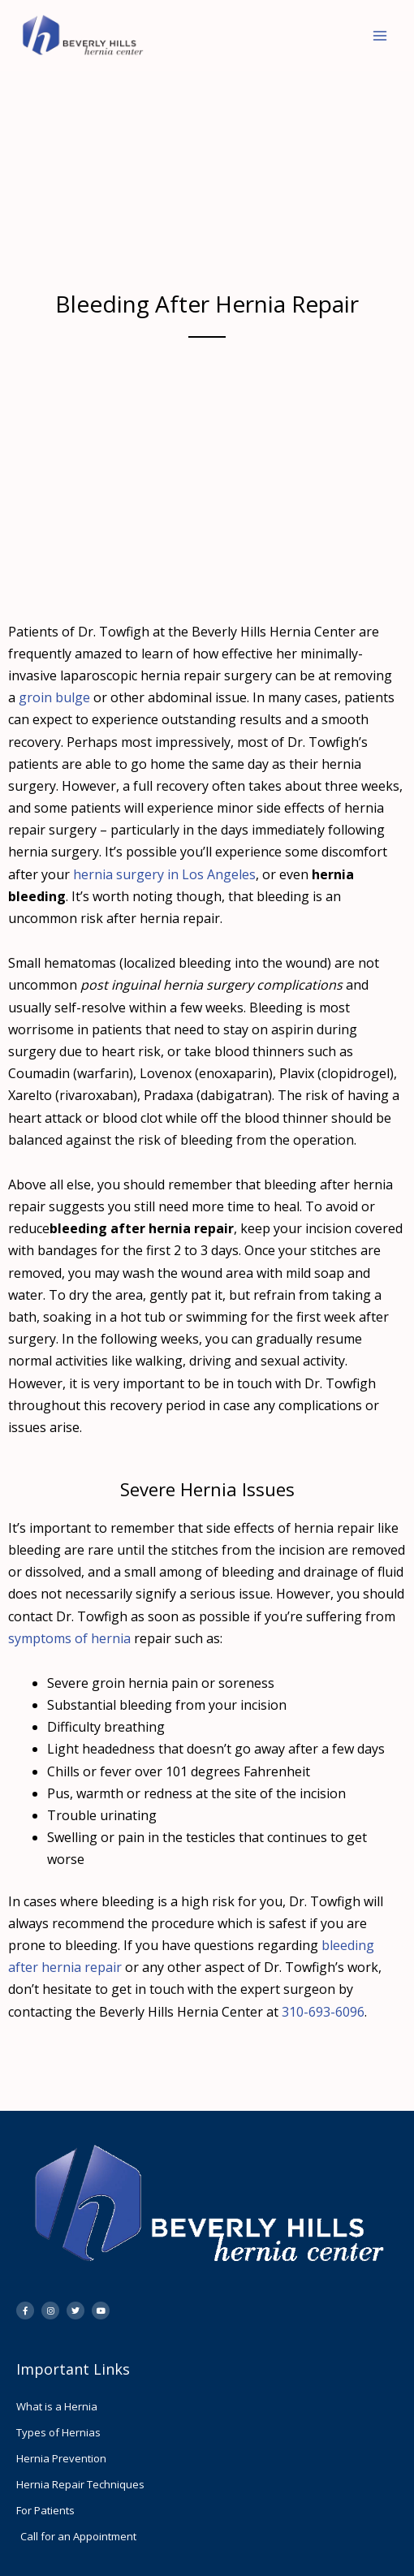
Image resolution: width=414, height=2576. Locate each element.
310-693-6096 (323, 2012)
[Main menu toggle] (380, 36)
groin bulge (54, 697)
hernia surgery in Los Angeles (163, 874)
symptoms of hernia (69, 1638)
